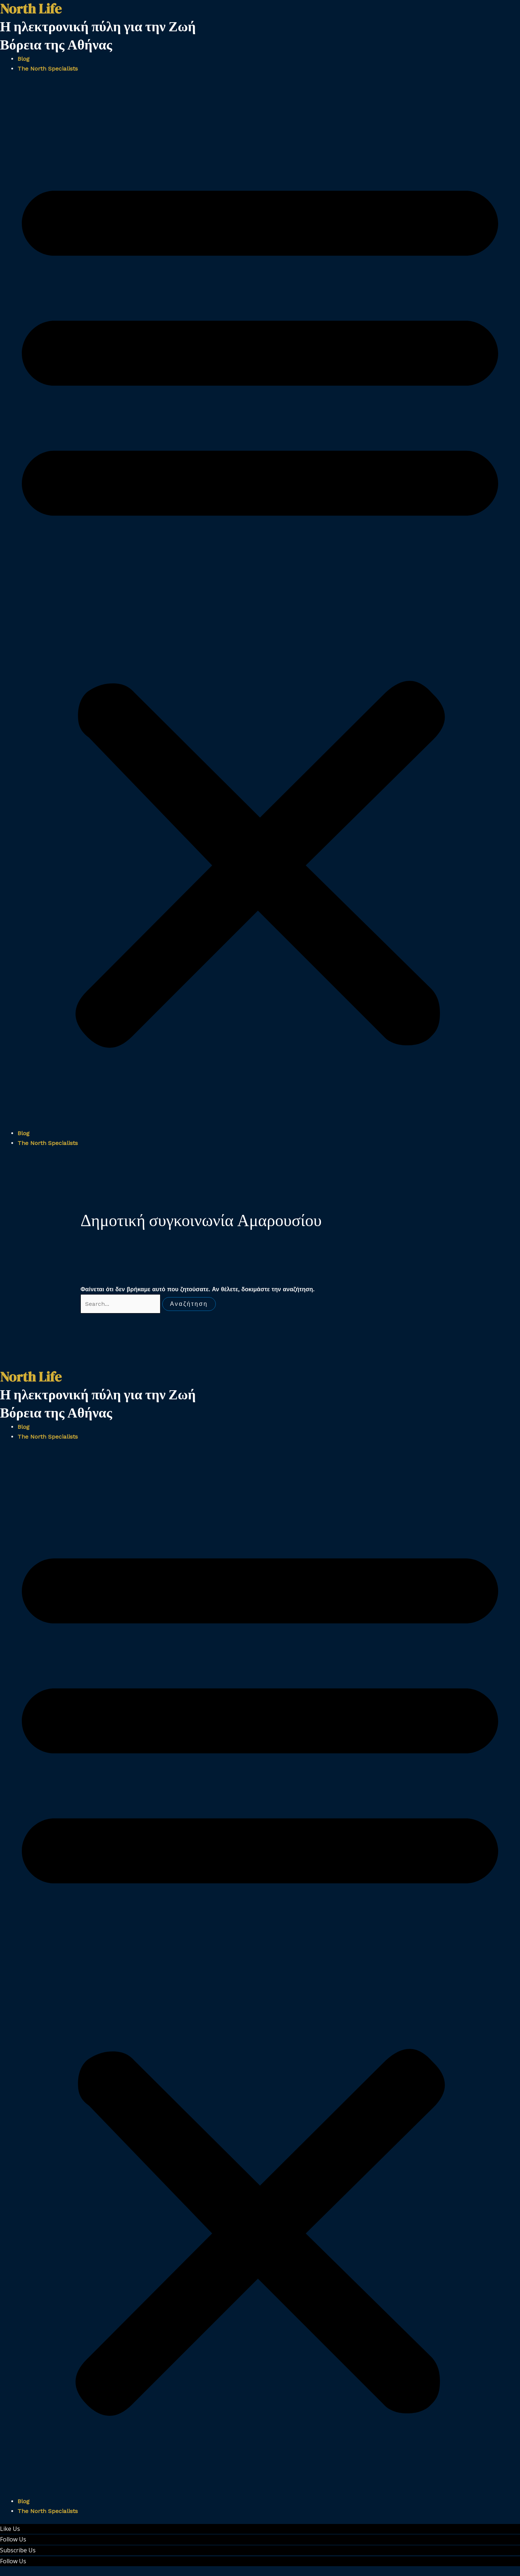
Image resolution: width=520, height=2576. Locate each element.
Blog (23, 58)
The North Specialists (47, 68)
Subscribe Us (18, 2550)
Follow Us (13, 2539)
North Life (30, 1376)
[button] (260, 605)
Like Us (10, 2529)
